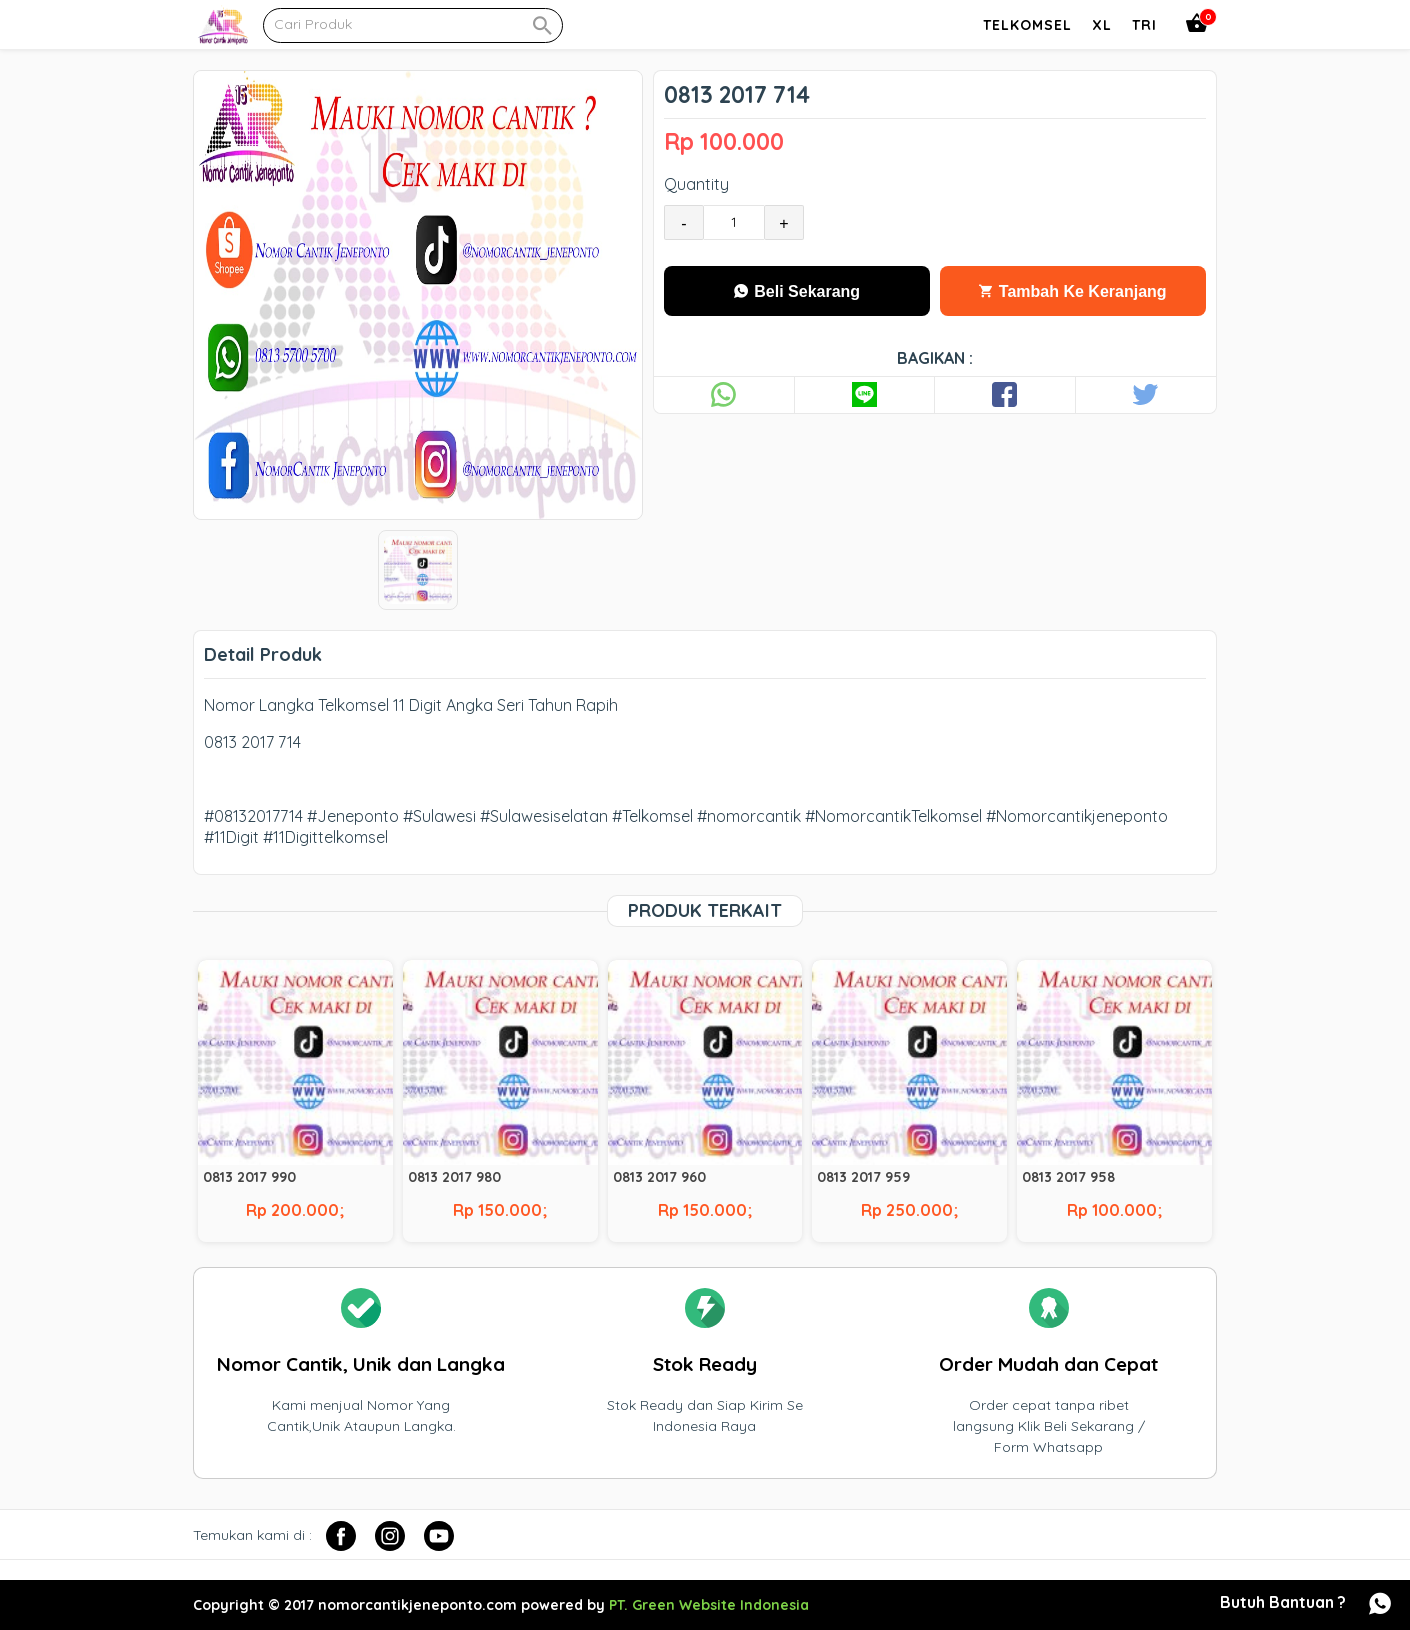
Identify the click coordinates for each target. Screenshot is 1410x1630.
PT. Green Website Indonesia (709, 1605)
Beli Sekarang (797, 291)
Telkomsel (1027, 25)
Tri (1144, 25)
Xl (1102, 25)
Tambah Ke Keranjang (1072, 291)
